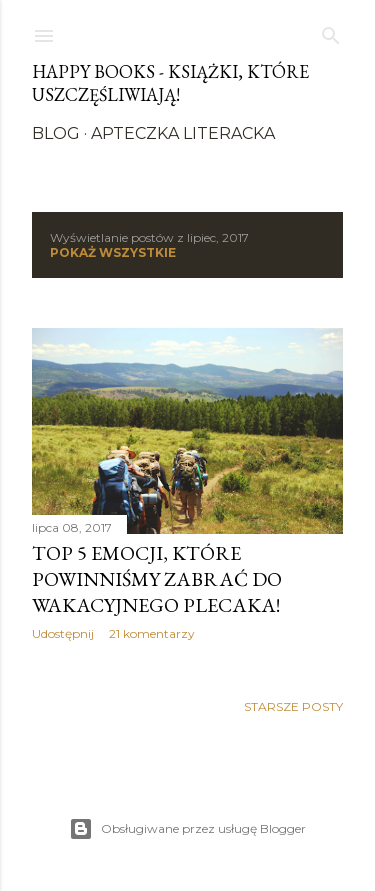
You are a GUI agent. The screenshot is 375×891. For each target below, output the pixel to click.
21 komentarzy (152, 633)
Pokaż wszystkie (113, 252)
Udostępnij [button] (63, 633)
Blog (56, 133)
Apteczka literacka (183, 133)
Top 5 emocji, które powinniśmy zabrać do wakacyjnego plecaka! (157, 579)
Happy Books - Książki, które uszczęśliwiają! (170, 83)
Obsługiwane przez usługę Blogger (187, 829)
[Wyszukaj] (331, 31)
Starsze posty (293, 706)
